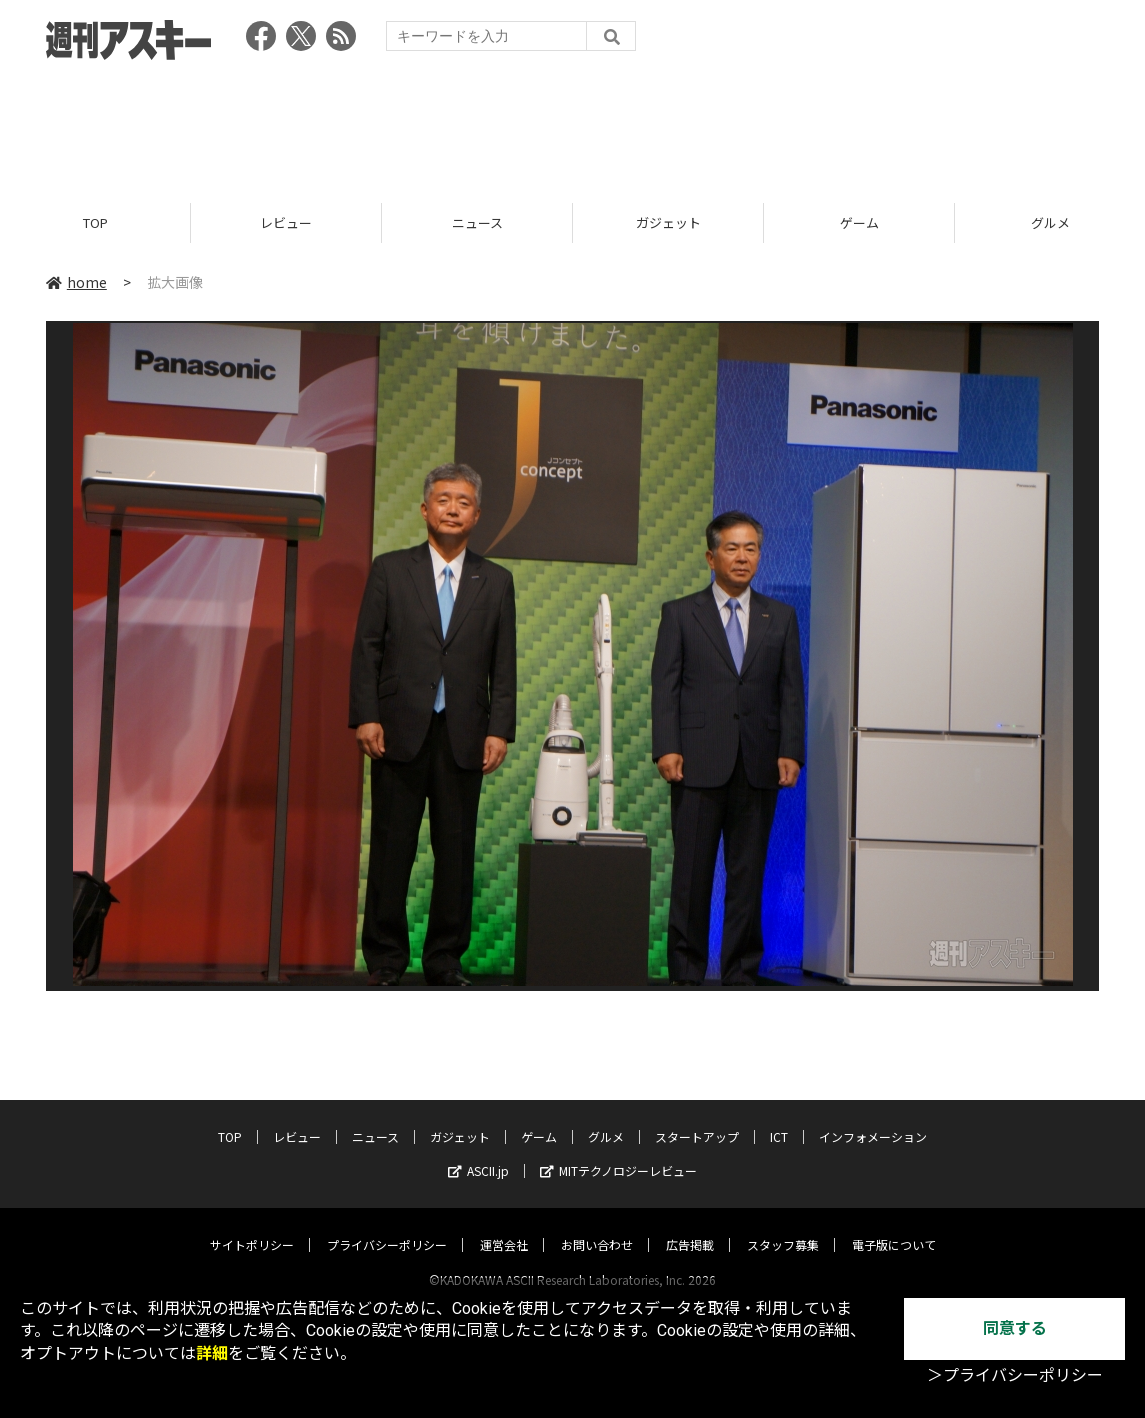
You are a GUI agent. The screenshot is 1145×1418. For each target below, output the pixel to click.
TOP (95, 222)
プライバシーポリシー (387, 1225)
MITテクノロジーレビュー (618, 1151)
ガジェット (668, 222)
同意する (1015, 1328)
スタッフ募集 (783, 1225)
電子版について (894, 1225)
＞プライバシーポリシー (1015, 1375)
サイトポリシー (252, 1225)
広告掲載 (690, 1225)
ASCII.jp (478, 1151)
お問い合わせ (597, 1225)
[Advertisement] (573, 125)
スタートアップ (697, 1117)
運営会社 (504, 1225)
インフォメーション (873, 1117)
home (76, 282)
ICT (779, 1117)
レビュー (286, 222)
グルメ (606, 1117)
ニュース (477, 222)
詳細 (212, 1353)
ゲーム (859, 222)
